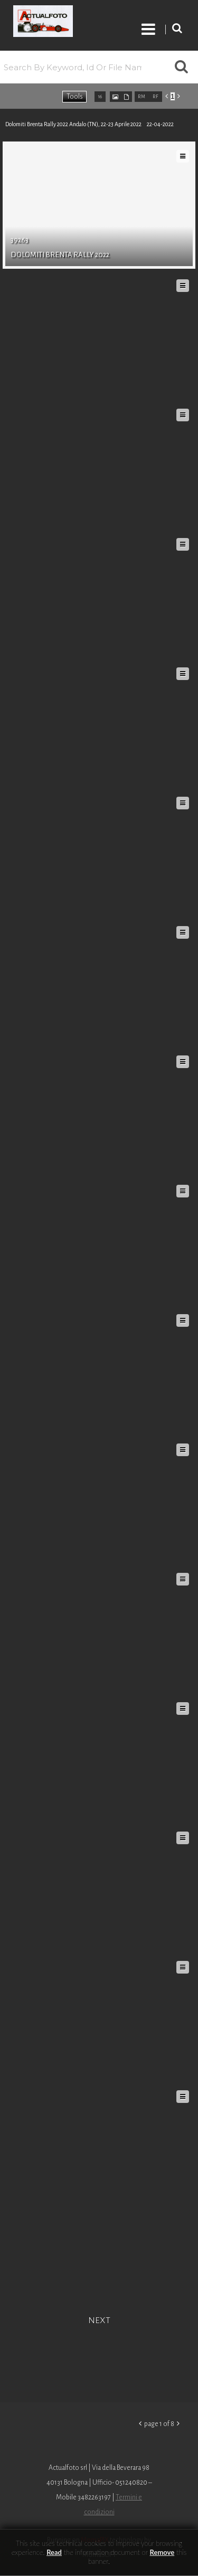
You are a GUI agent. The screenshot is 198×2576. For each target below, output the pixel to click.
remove (162, 2552)
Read (54, 2552)
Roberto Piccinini (64, 22)
